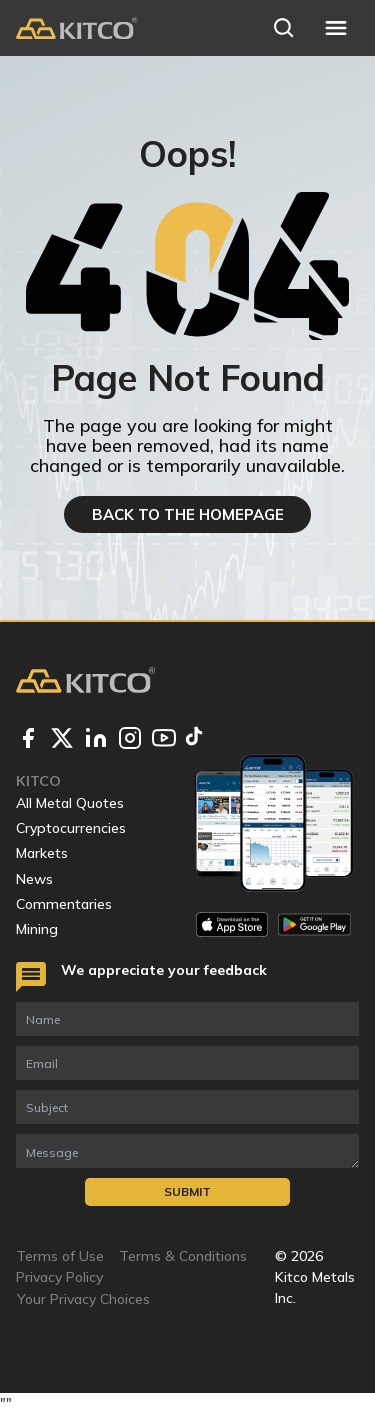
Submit (187, 1191)
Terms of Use (60, 1256)
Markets (42, 853)
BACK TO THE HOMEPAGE (188, 514)
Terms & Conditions (183, 1256)
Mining (37, 929)
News (34, 879)
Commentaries (64, 904)
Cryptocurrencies (71, 828)
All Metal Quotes (70, 803)
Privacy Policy (59, 1277)
